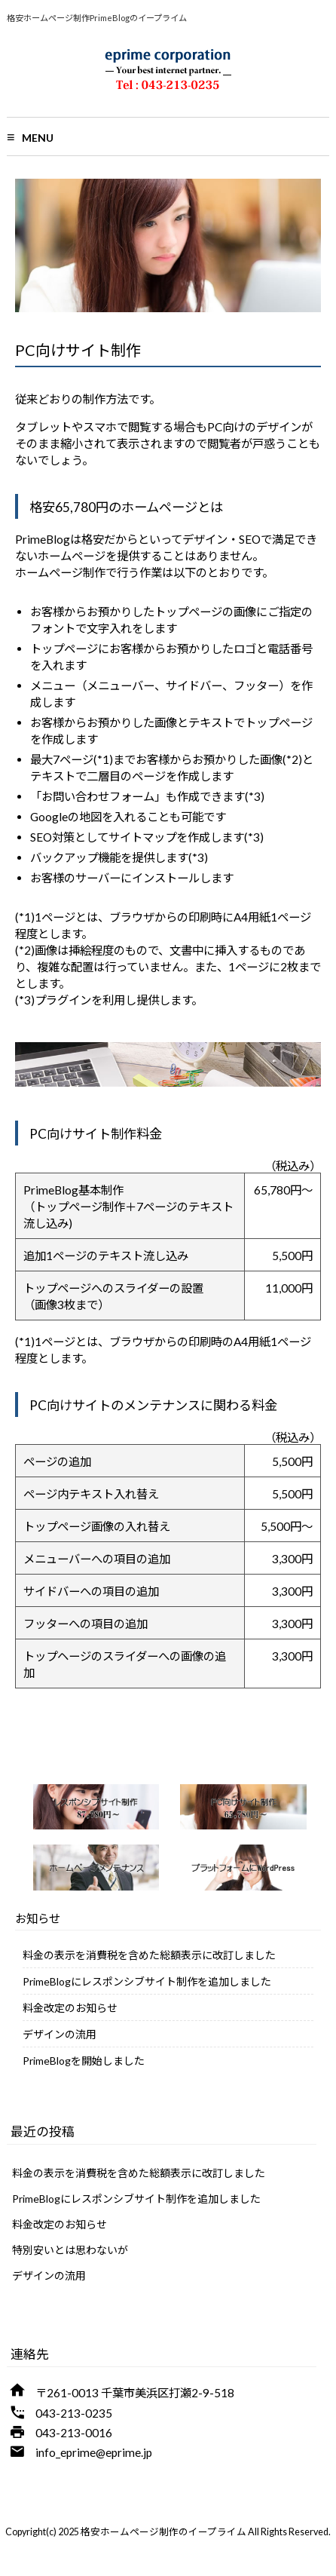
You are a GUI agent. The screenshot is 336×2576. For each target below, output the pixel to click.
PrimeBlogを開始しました (84, 2060)
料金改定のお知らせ (70, 2007)
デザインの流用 (59, 2034)
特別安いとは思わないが (70, 2249)
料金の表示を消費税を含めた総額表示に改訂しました (149, 1955)
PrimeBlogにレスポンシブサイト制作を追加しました (147, 1981)
